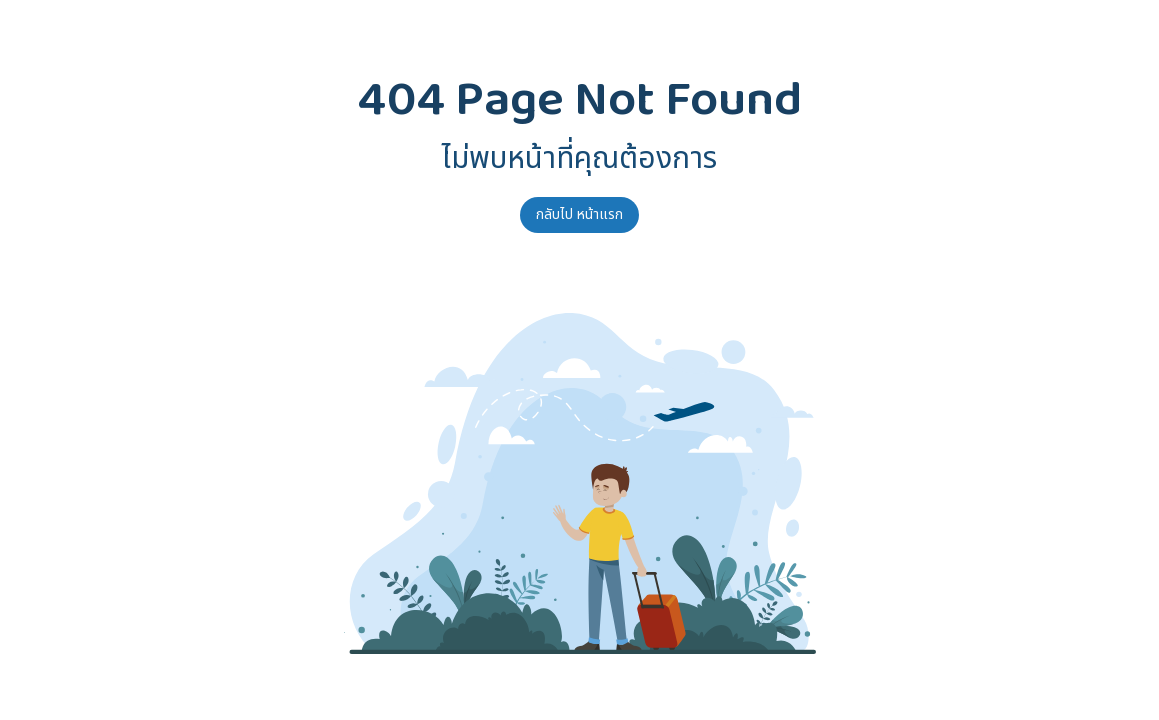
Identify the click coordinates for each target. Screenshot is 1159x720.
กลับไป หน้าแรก (579, 214)
